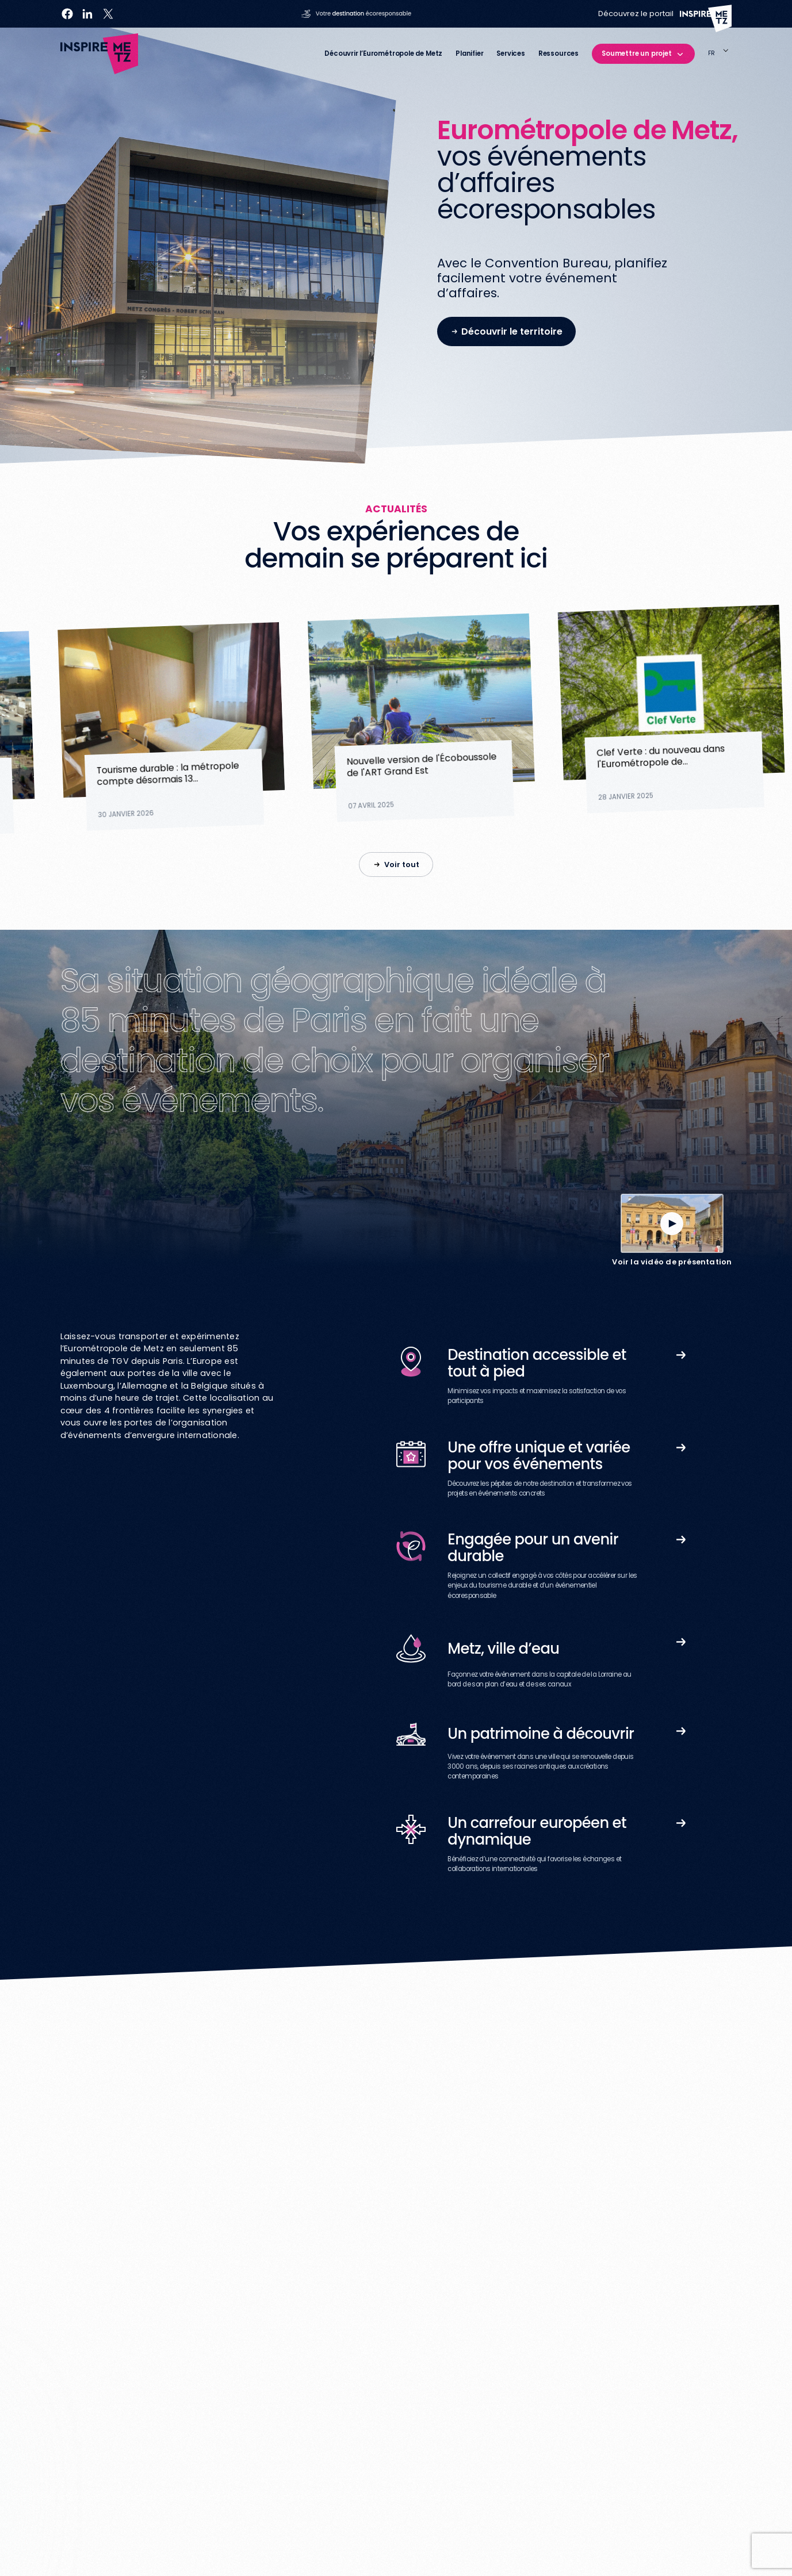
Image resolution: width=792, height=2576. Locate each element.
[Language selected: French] (720, 53)
